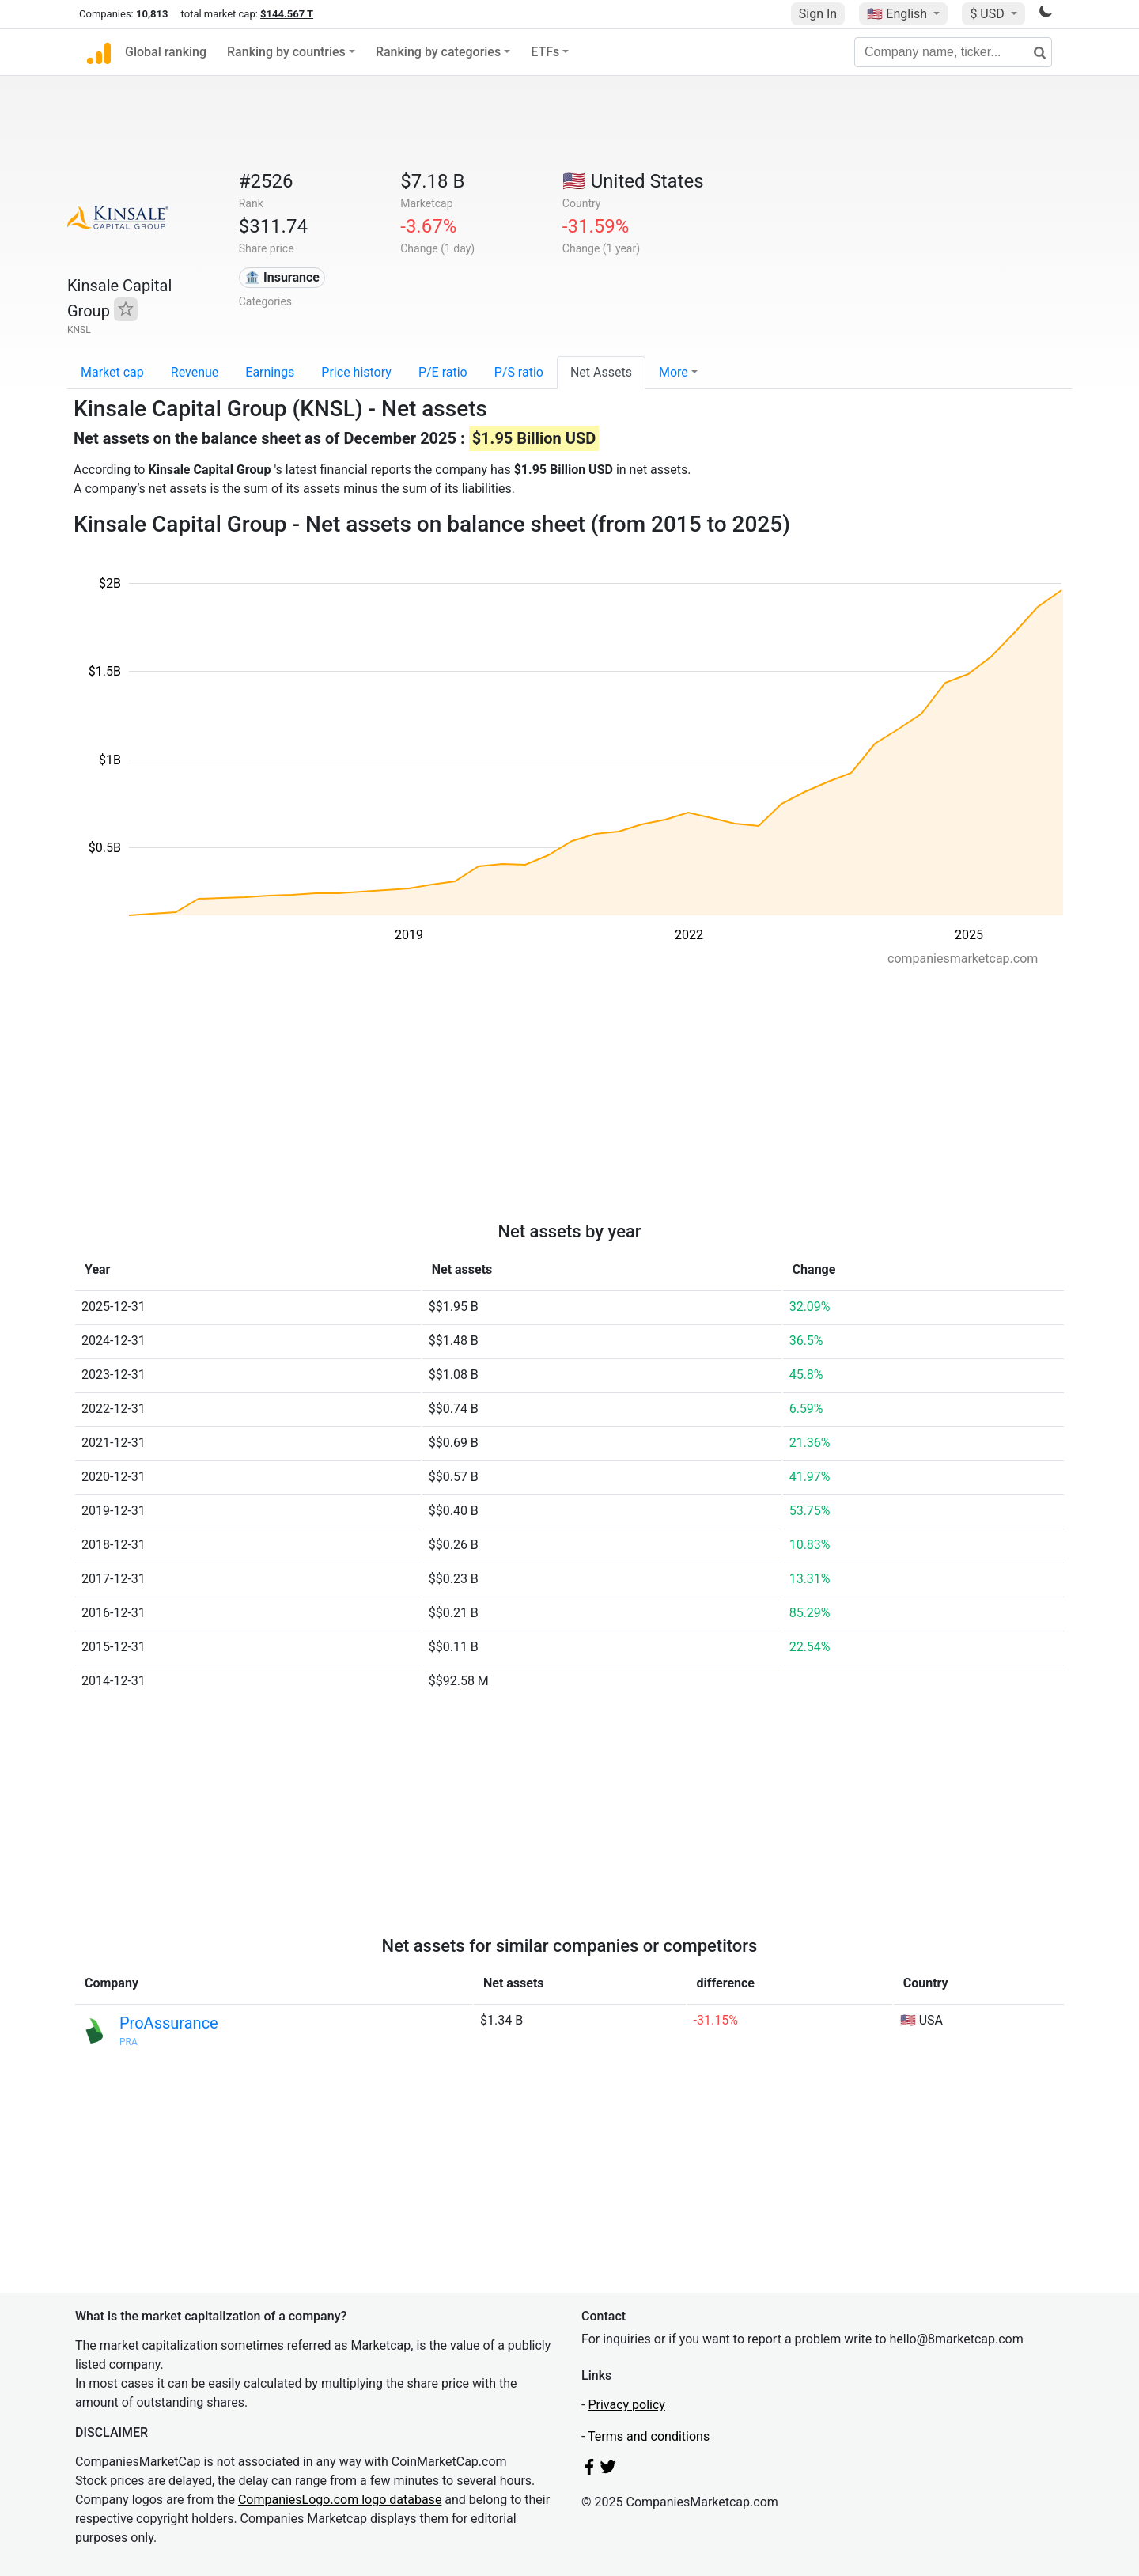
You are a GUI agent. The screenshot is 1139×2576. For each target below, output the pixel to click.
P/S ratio (518, 372)
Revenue (195, 372)
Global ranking (165, 51)
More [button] (673, 372)
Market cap (112, 372)
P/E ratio (442, 372)
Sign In (818, 13)
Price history (356, 372)
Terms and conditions (649, 2436)
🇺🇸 (898, 13)
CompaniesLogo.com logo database (339, 2499)
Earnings (269, 372)
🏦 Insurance (282, 277)
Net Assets (601, 372)
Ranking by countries (286, 51)
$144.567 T (286, 14)
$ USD (988, 13)
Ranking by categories (438, 51)
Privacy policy (626, 2404)
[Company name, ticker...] (953, 52)
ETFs (545, 51)
